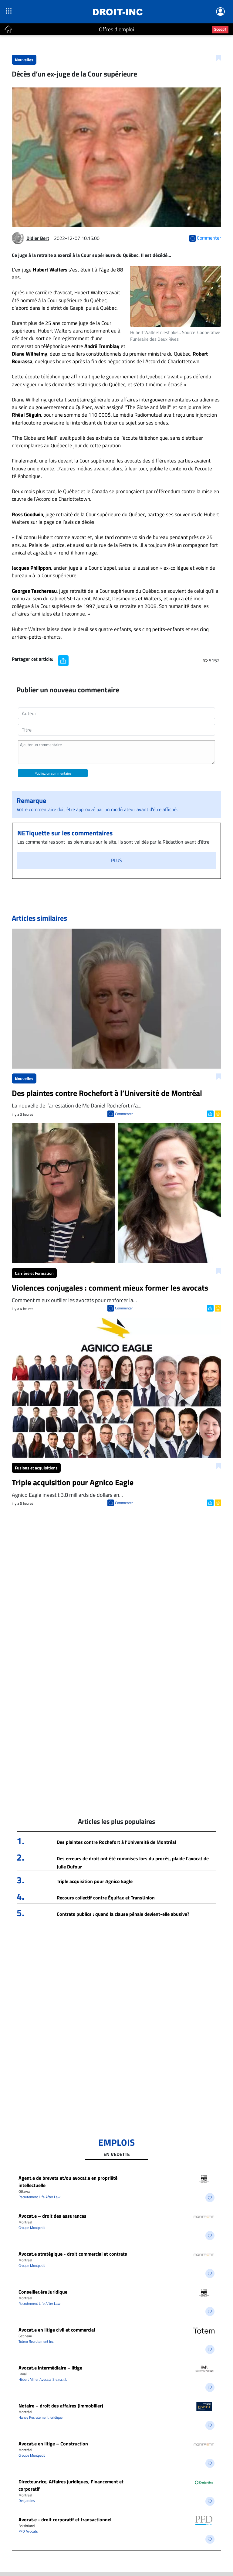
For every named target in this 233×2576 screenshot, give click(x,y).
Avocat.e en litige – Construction (53, 2443)
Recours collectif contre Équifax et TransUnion (106, 1897)
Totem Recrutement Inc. (36, 2341)
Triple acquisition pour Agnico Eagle (95, 1881)
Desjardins (27, 2500)
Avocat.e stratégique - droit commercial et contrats (73, 2253)
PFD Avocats (28, 2531)
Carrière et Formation (34, 1273)
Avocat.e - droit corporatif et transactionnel (65, 2519)
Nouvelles (24, 59)
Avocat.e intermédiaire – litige (50, 2367)
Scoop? (220, 29)
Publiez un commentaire (53, 773)
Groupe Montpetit (32, 2227)
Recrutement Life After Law (39, 2197)
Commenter (124, 1114)
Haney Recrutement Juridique (40, 2417)
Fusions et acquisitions (36, 1468)
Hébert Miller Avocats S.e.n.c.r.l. (43, 2379)
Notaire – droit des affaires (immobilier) (61, 2405)
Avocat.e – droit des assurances (52, 2215)
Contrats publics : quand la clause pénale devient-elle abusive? (123, 1914)
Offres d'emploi (116, 29)
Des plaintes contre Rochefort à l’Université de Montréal (116, 1842)
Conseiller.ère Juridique (43, 2291)
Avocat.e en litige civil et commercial (57, 2329)
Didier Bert (37, 238)
